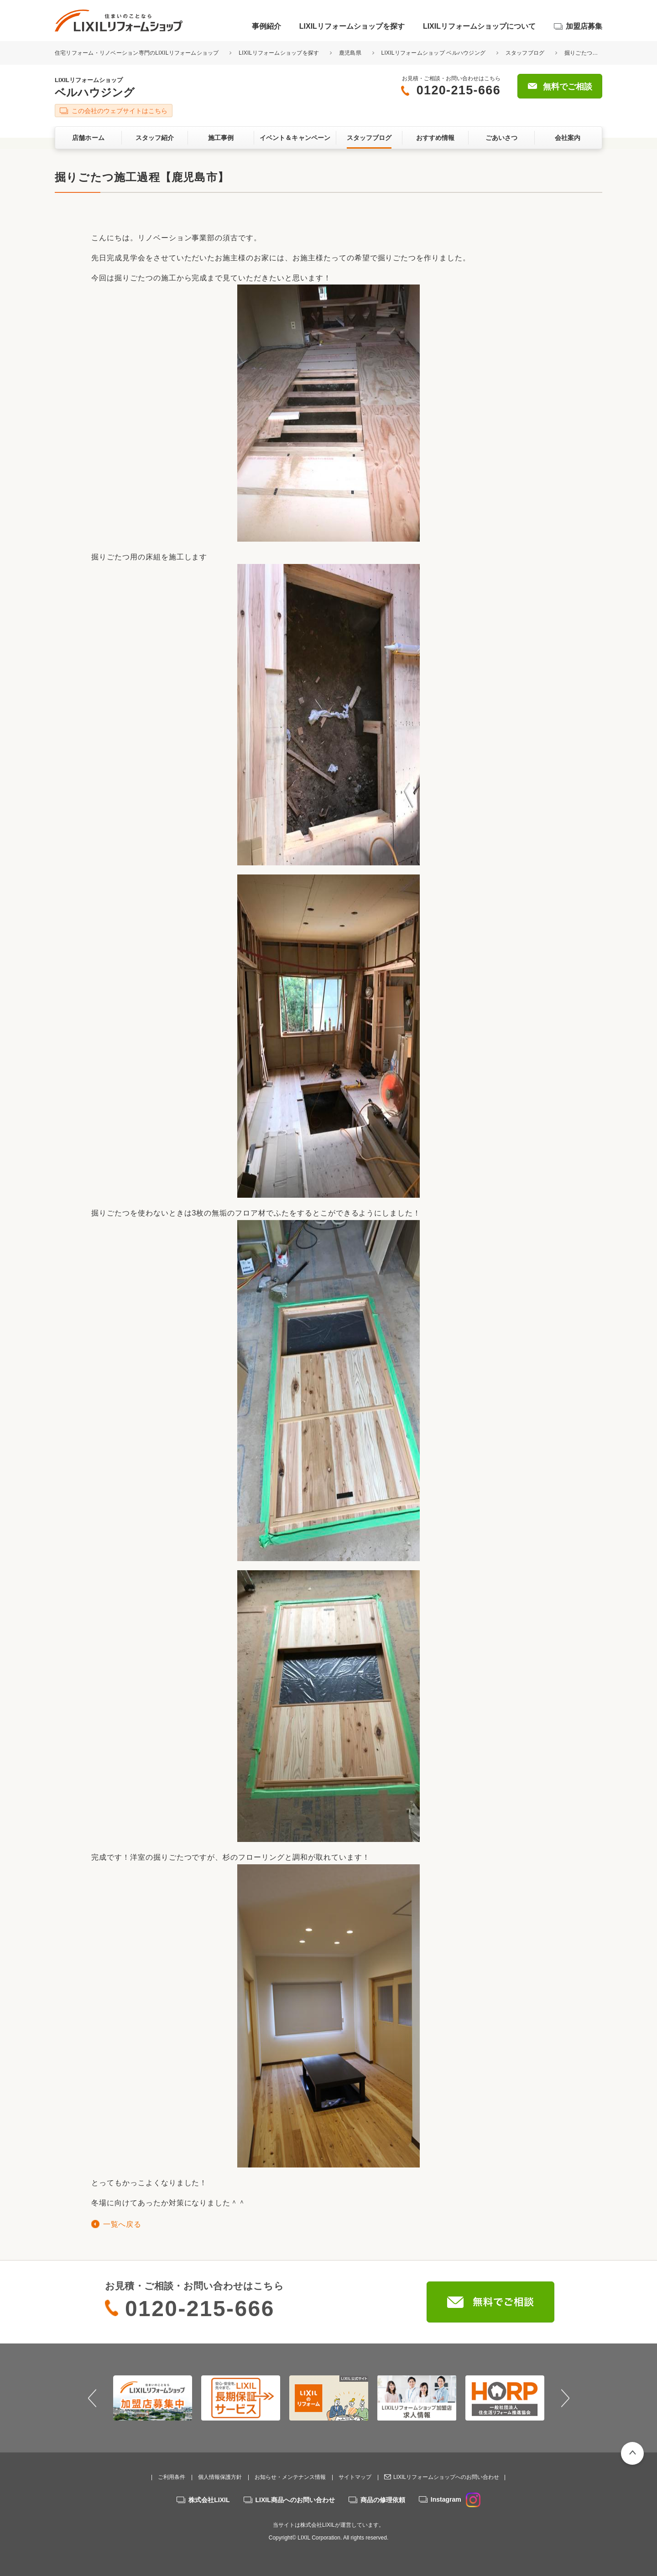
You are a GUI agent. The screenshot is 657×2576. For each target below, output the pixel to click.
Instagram (455, 2499)
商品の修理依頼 (382, 2500)
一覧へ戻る (122, 2224)
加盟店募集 (584, 26)
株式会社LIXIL (208, 2500)
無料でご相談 (567, 86)
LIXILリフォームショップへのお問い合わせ (446, 2477)
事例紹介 (266, 26)
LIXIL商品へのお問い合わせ (295, 2500)
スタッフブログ (525, 53)
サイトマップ (355, 2477)
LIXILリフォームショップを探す (352, 26)
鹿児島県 (350, 53)
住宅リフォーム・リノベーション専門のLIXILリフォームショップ (137, 53)
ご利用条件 (171, 2477)
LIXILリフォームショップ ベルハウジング (433, 53)
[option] (152, 2397)
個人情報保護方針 (220, 2477)
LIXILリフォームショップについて (479, 26)
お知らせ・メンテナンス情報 (290, 2477)
